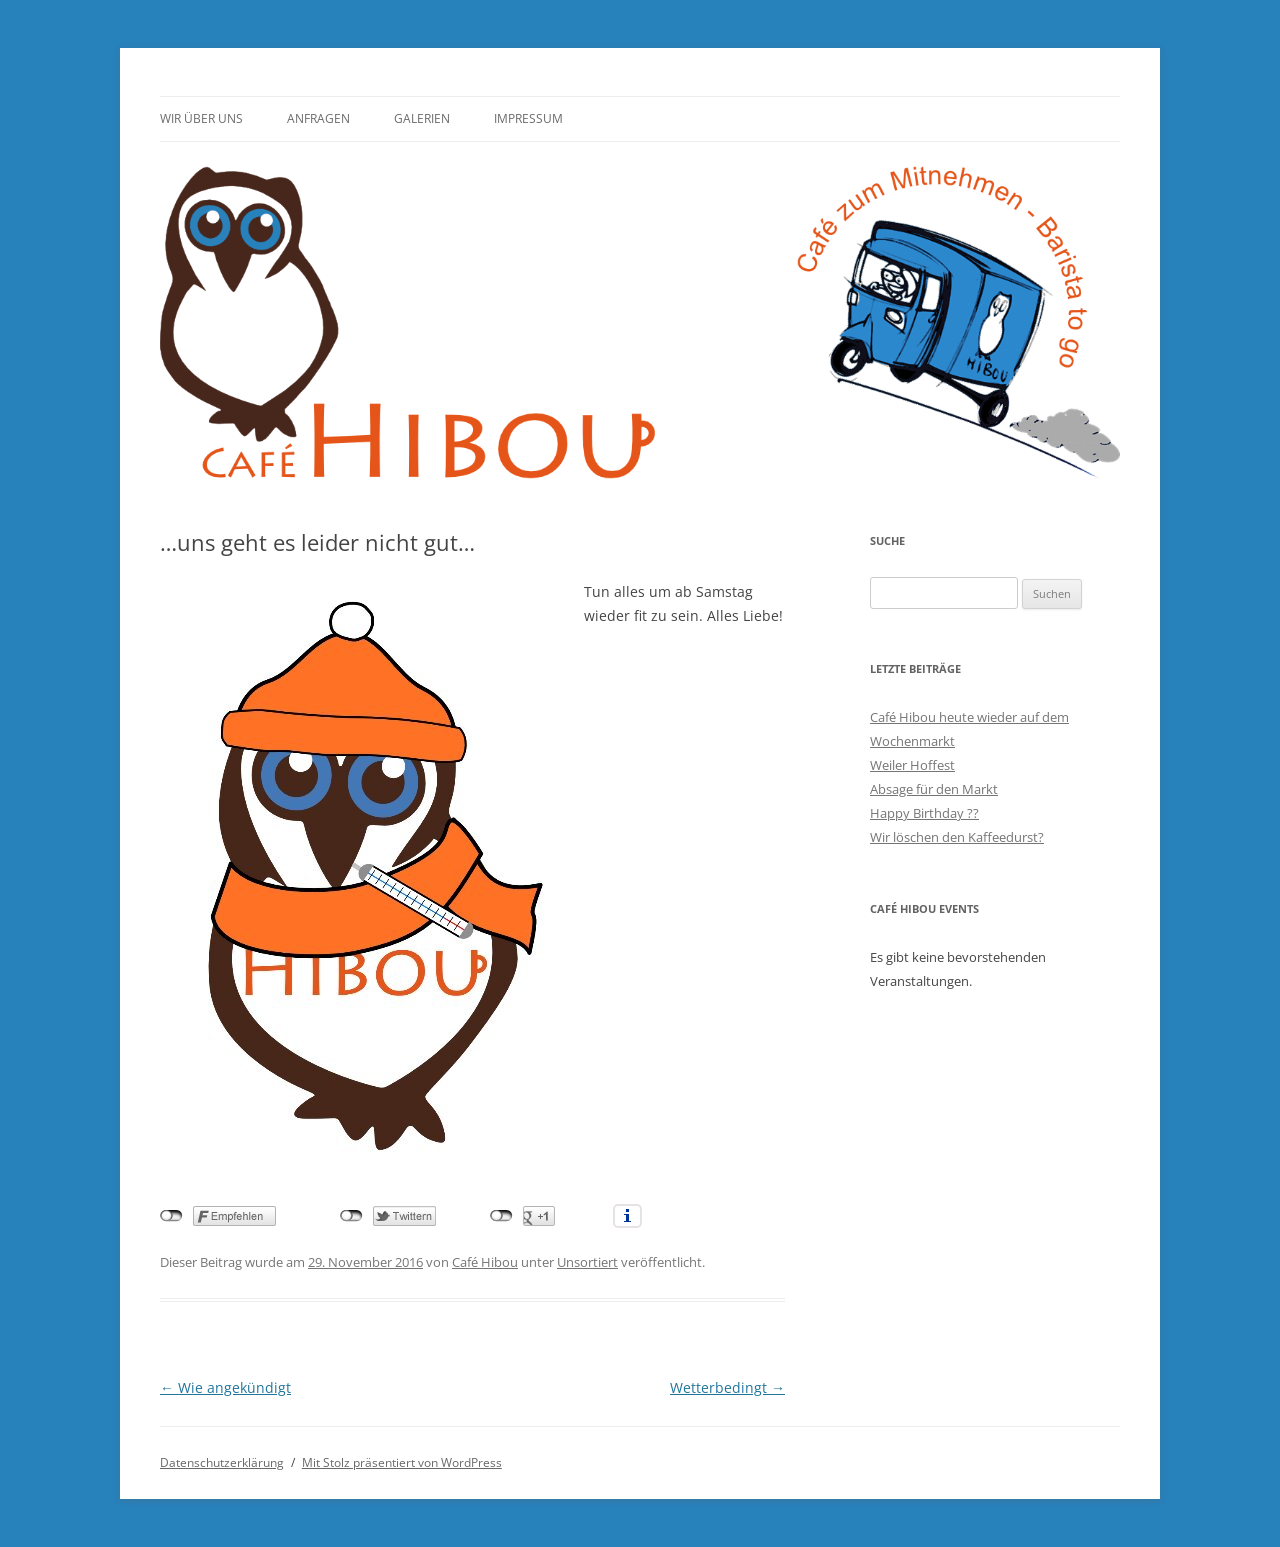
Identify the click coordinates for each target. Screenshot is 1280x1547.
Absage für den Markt (934, 789)
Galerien (422, 118)
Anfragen (318, 118)
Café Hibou (485, 1262)
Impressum (528, 118)
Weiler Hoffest (912, 765)
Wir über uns (201, 118)
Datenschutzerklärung (222, 1462)
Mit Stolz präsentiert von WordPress (402, 1462)
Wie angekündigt (225, 1387)
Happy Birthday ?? (924, 813)
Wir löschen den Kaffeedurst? (957, 837)
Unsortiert (587, 1262)
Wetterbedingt (727, 1387)
